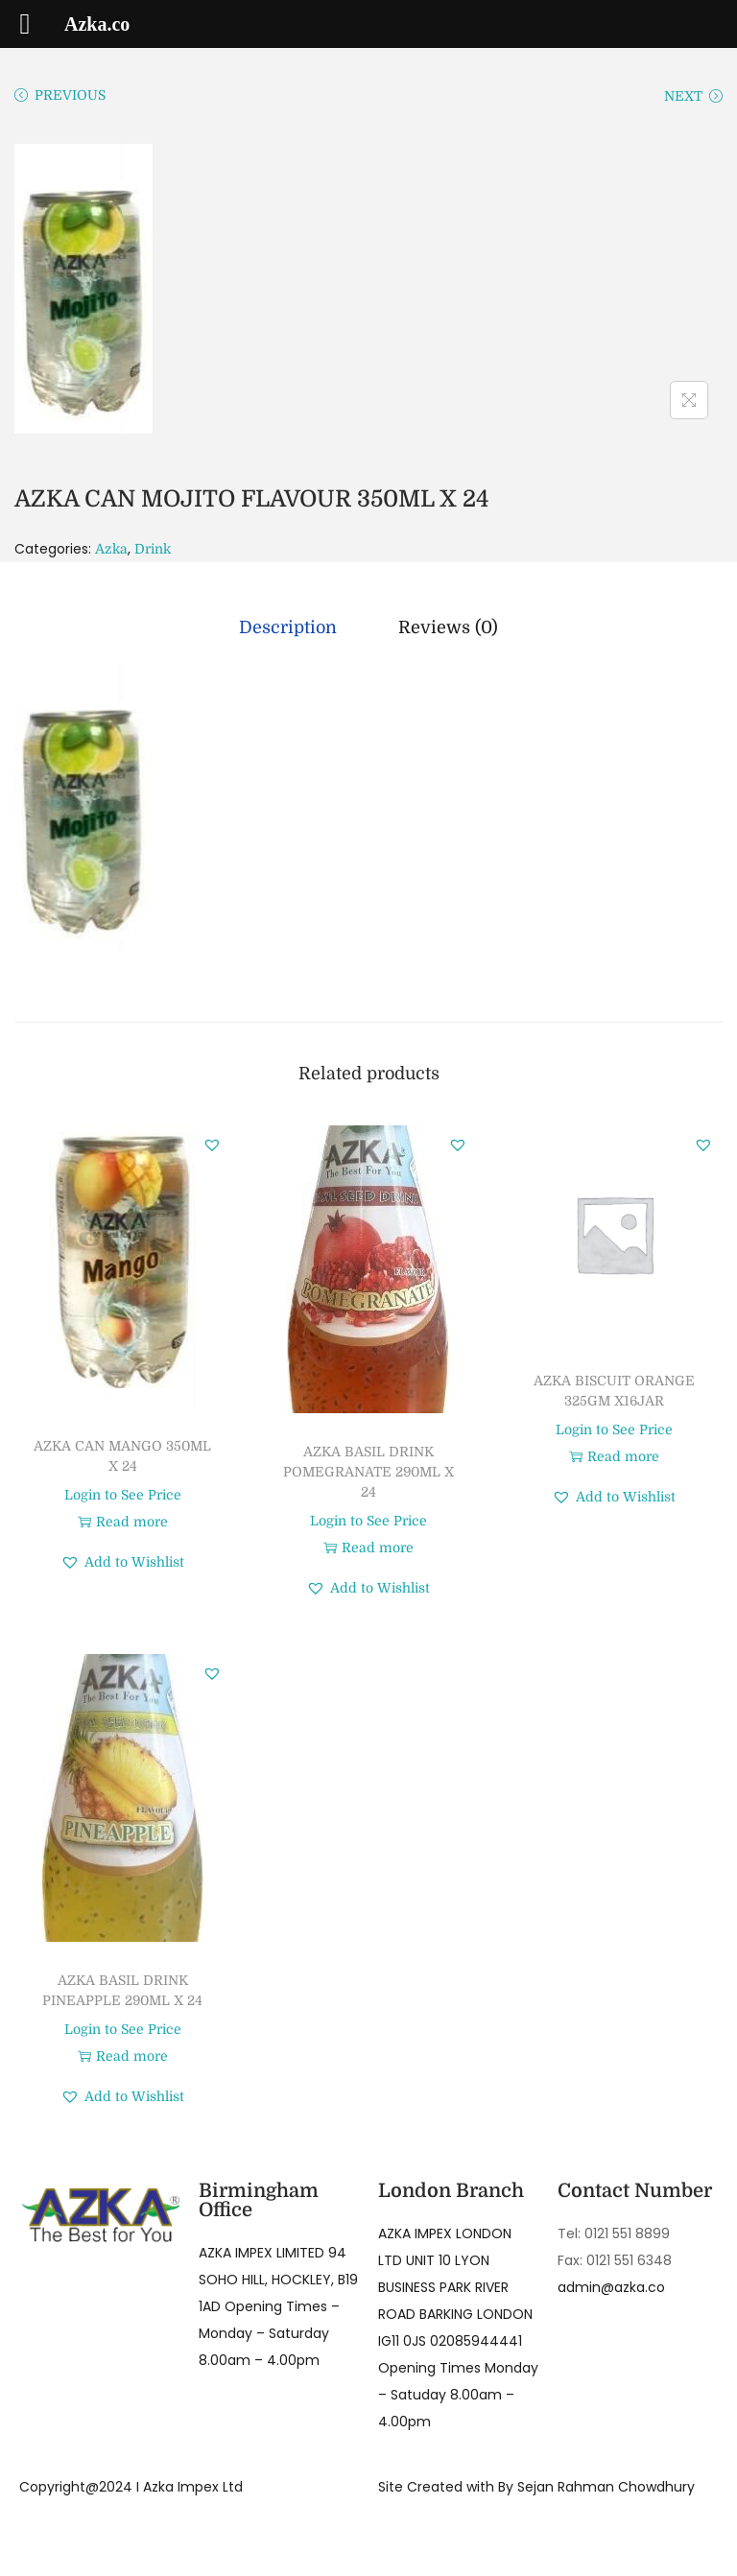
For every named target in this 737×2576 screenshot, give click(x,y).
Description (288, 627)
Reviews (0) (448, 627)
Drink (152, 548)
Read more (123, 1521)
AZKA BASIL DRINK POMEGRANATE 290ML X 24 (368, 1472)
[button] (212, 1144)
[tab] (288, 627)
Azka (111, 548)
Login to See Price (122, 1494)
